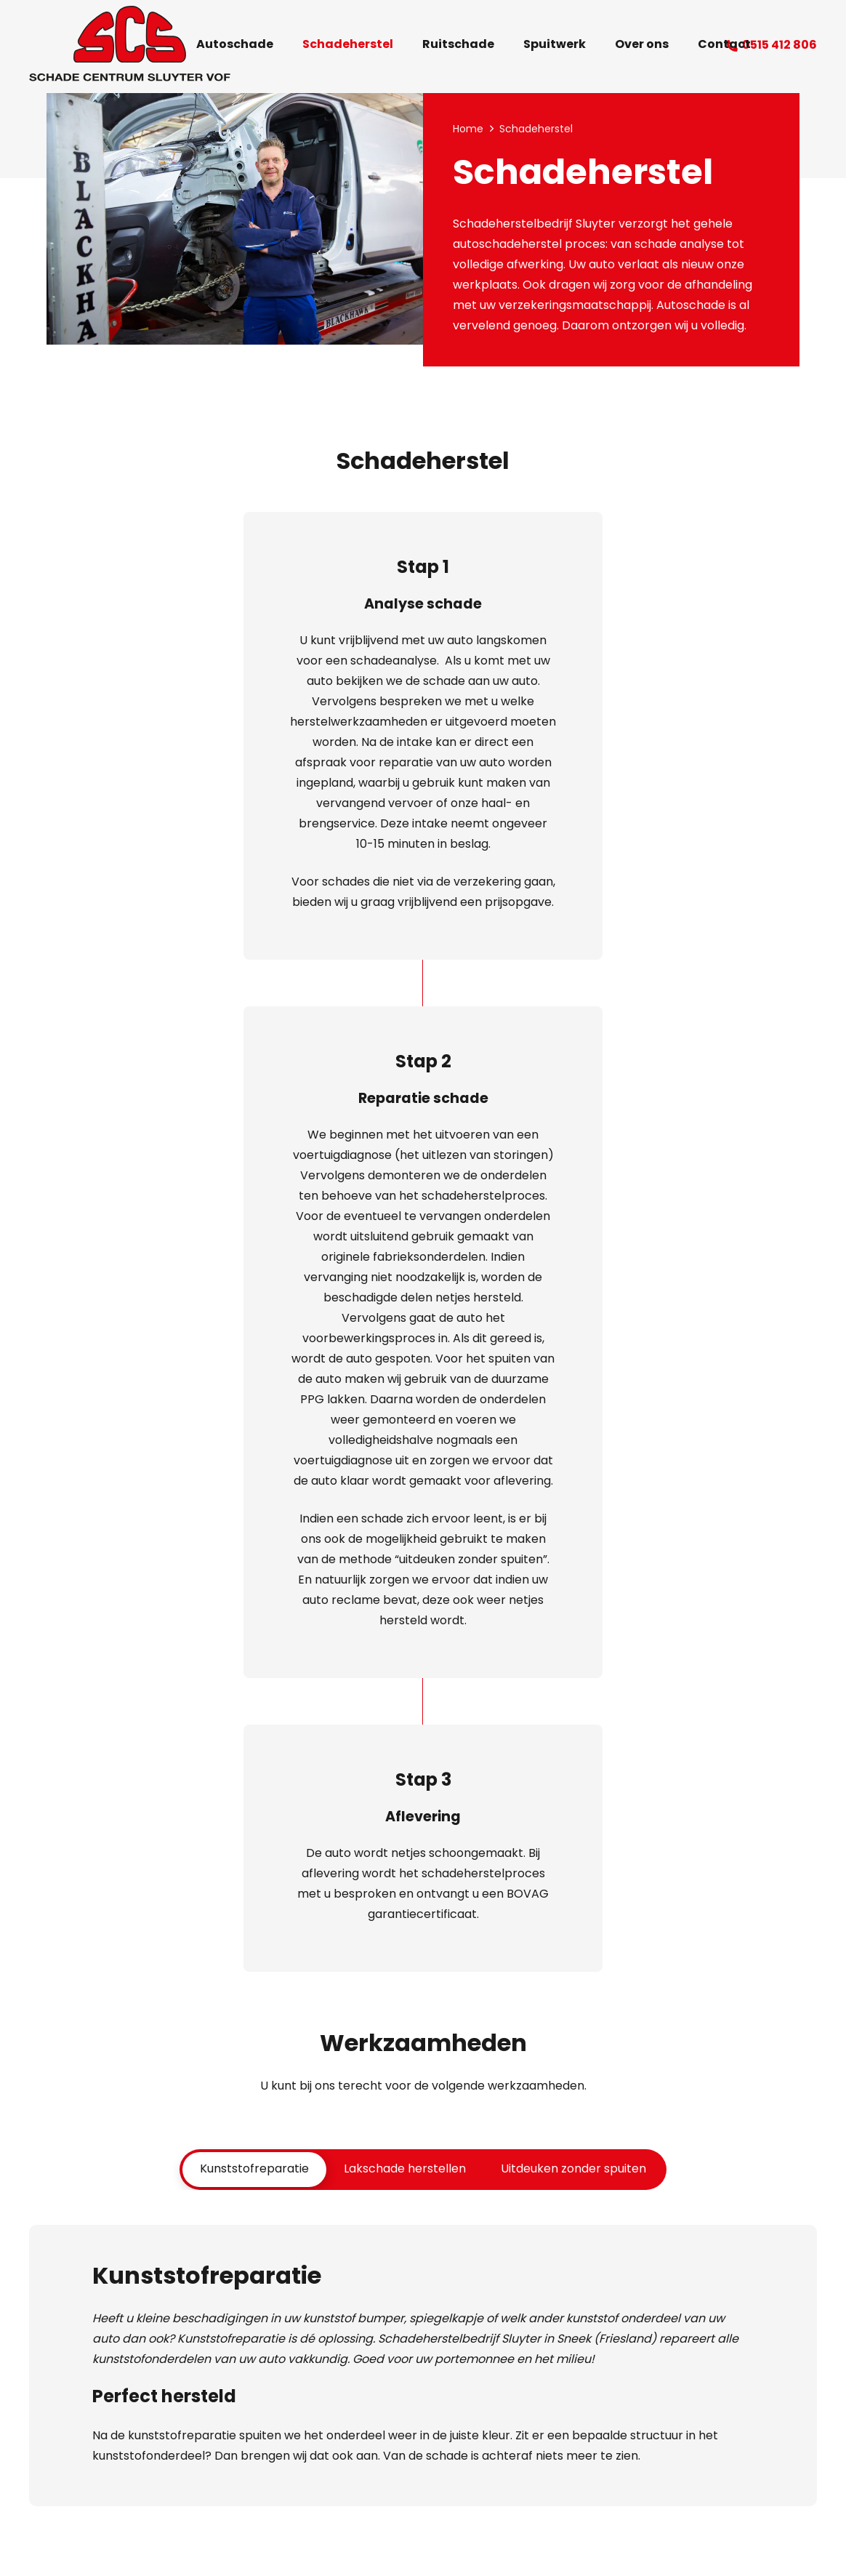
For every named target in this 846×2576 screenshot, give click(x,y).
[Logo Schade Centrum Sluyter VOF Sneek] (129, 46)
